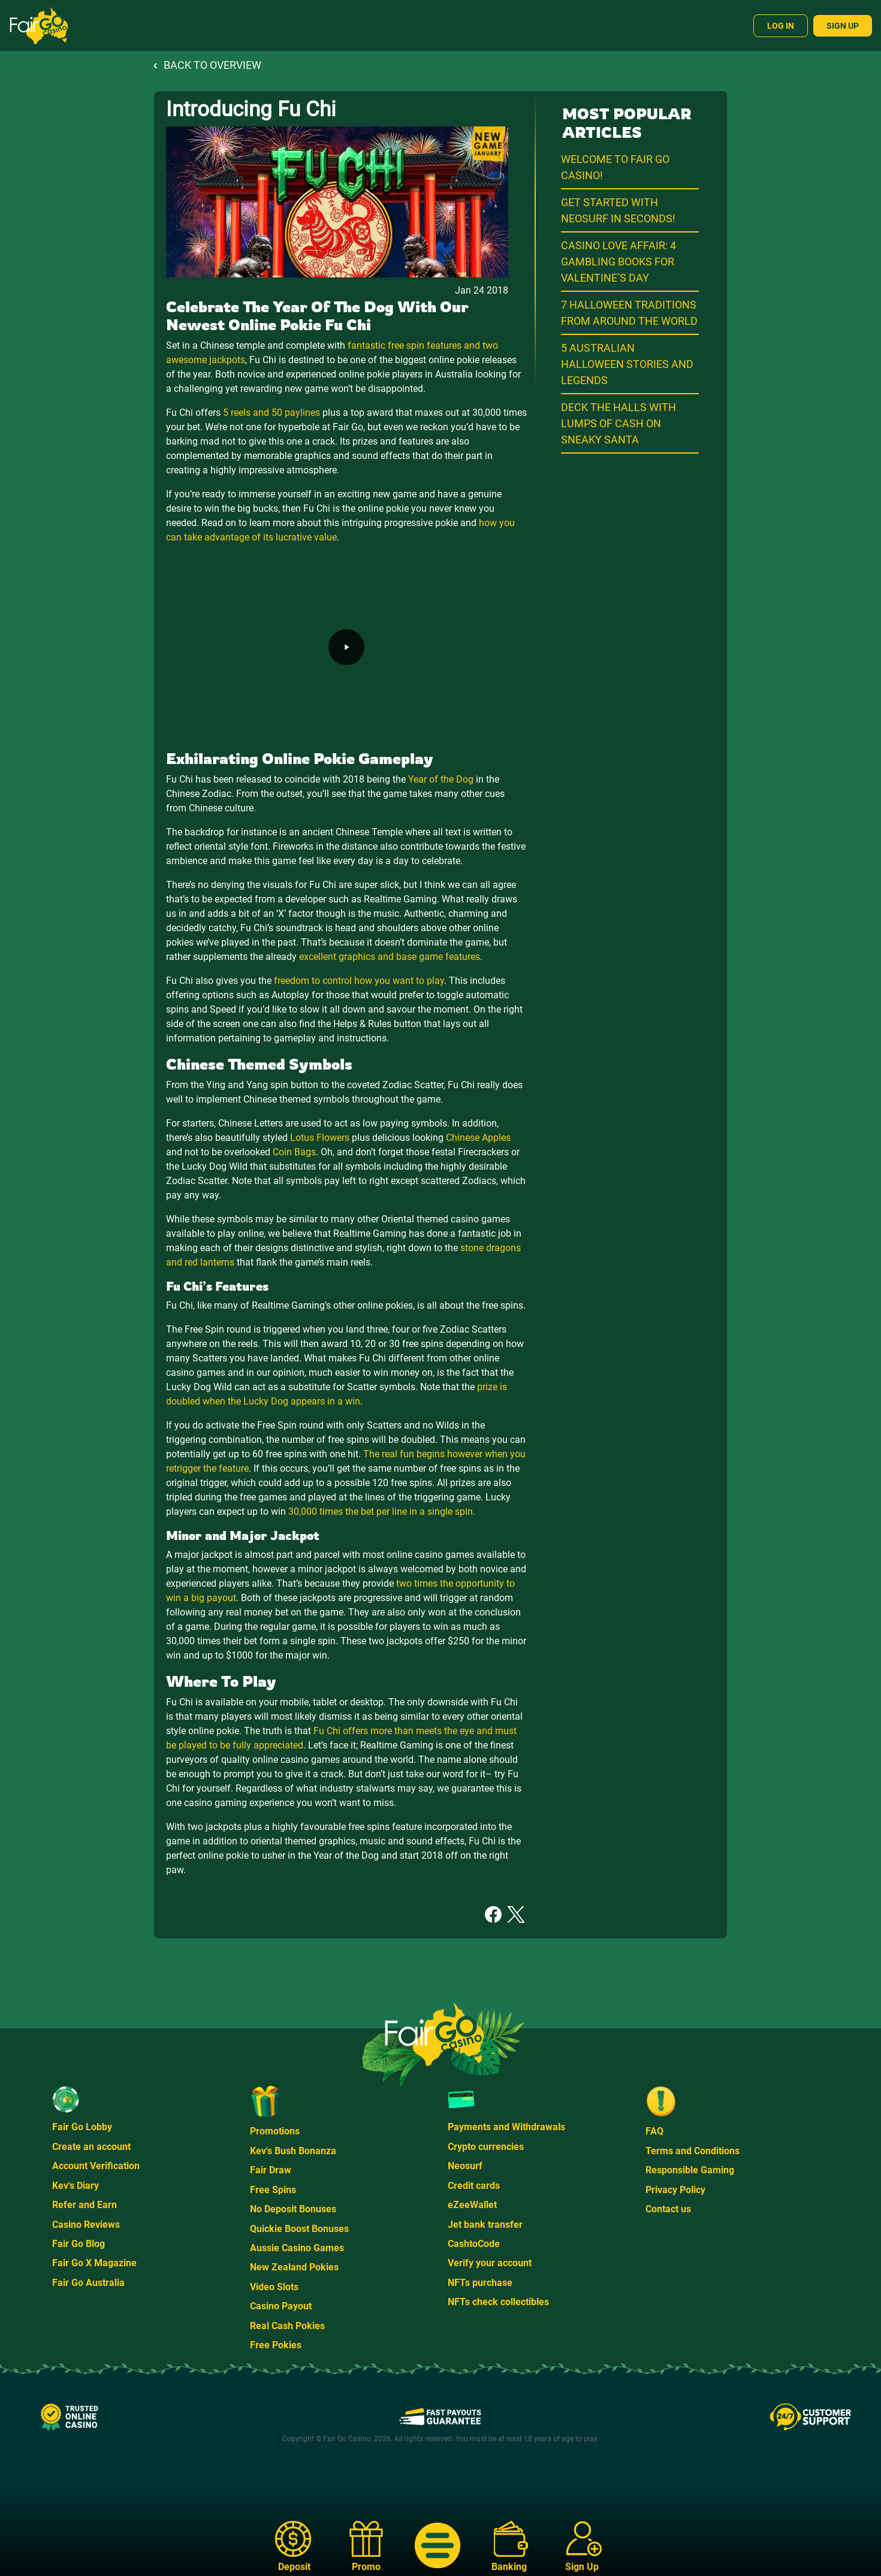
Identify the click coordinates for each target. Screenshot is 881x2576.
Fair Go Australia (88, 2282)
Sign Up (842, 26)
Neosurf (465, 2166)
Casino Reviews (86, 2224)
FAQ (654, 2131)
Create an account (91, 2146)
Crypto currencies (486, 2146)
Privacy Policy (675, 2190)
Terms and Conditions (692, 2151)
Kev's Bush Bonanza (293, 2151)
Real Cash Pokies (287, 2326)
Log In (780, 26)
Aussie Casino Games (297, 2248)
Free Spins (273, 2190)
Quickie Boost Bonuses (299, 2228)
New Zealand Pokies (294, 2267)
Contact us (668, 2209)
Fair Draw (270, 2170)
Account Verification (96, 2166)
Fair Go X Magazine (94, 2263)
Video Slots (274, 2287)
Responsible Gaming (689, 2170)
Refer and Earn (84, 2204)
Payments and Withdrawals (506, 2127)
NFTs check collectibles (498, 2302)
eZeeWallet (472, 2204)
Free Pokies (275, 2345)
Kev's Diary (75, 2185)
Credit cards (474, 2185)
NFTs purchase (480, 2282)
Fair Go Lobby (82, 2127)
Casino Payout (281, 2306)
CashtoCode (474, 2243)
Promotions (275, 2131)
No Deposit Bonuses (293, 2209)
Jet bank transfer (485, 2224)
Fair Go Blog (78, 2243)
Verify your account (490, 2263)
